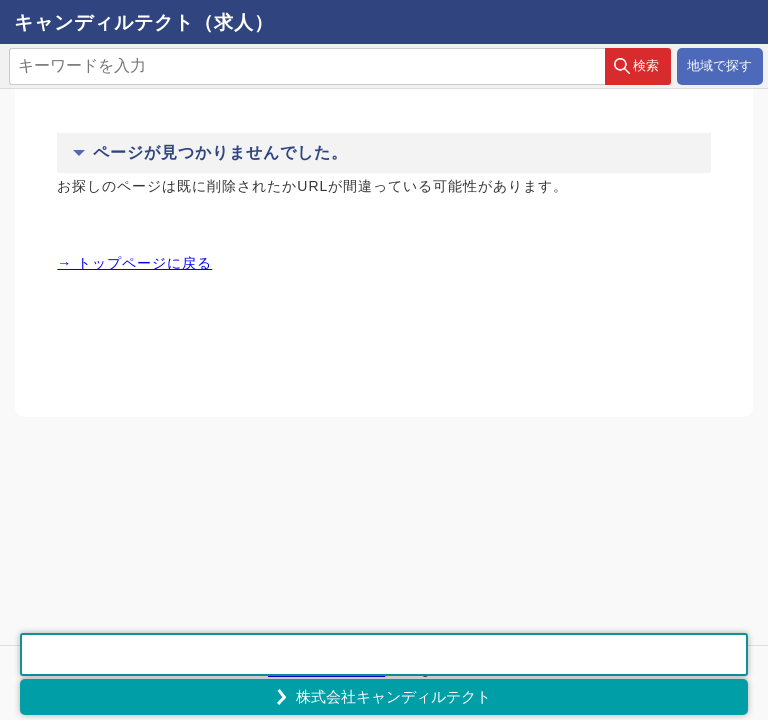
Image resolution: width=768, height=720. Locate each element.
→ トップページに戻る (134, 263)
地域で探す (719, 65)
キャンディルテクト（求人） (144, 22)
